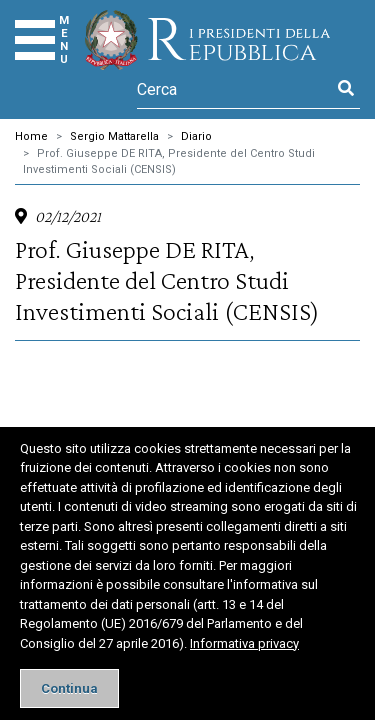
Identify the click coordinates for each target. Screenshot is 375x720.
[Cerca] (234, 89)
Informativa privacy (244, 643)
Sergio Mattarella (114, 136)
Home (31, 136)
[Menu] (35, 40)
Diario (196, 136)
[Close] (69, 688)
